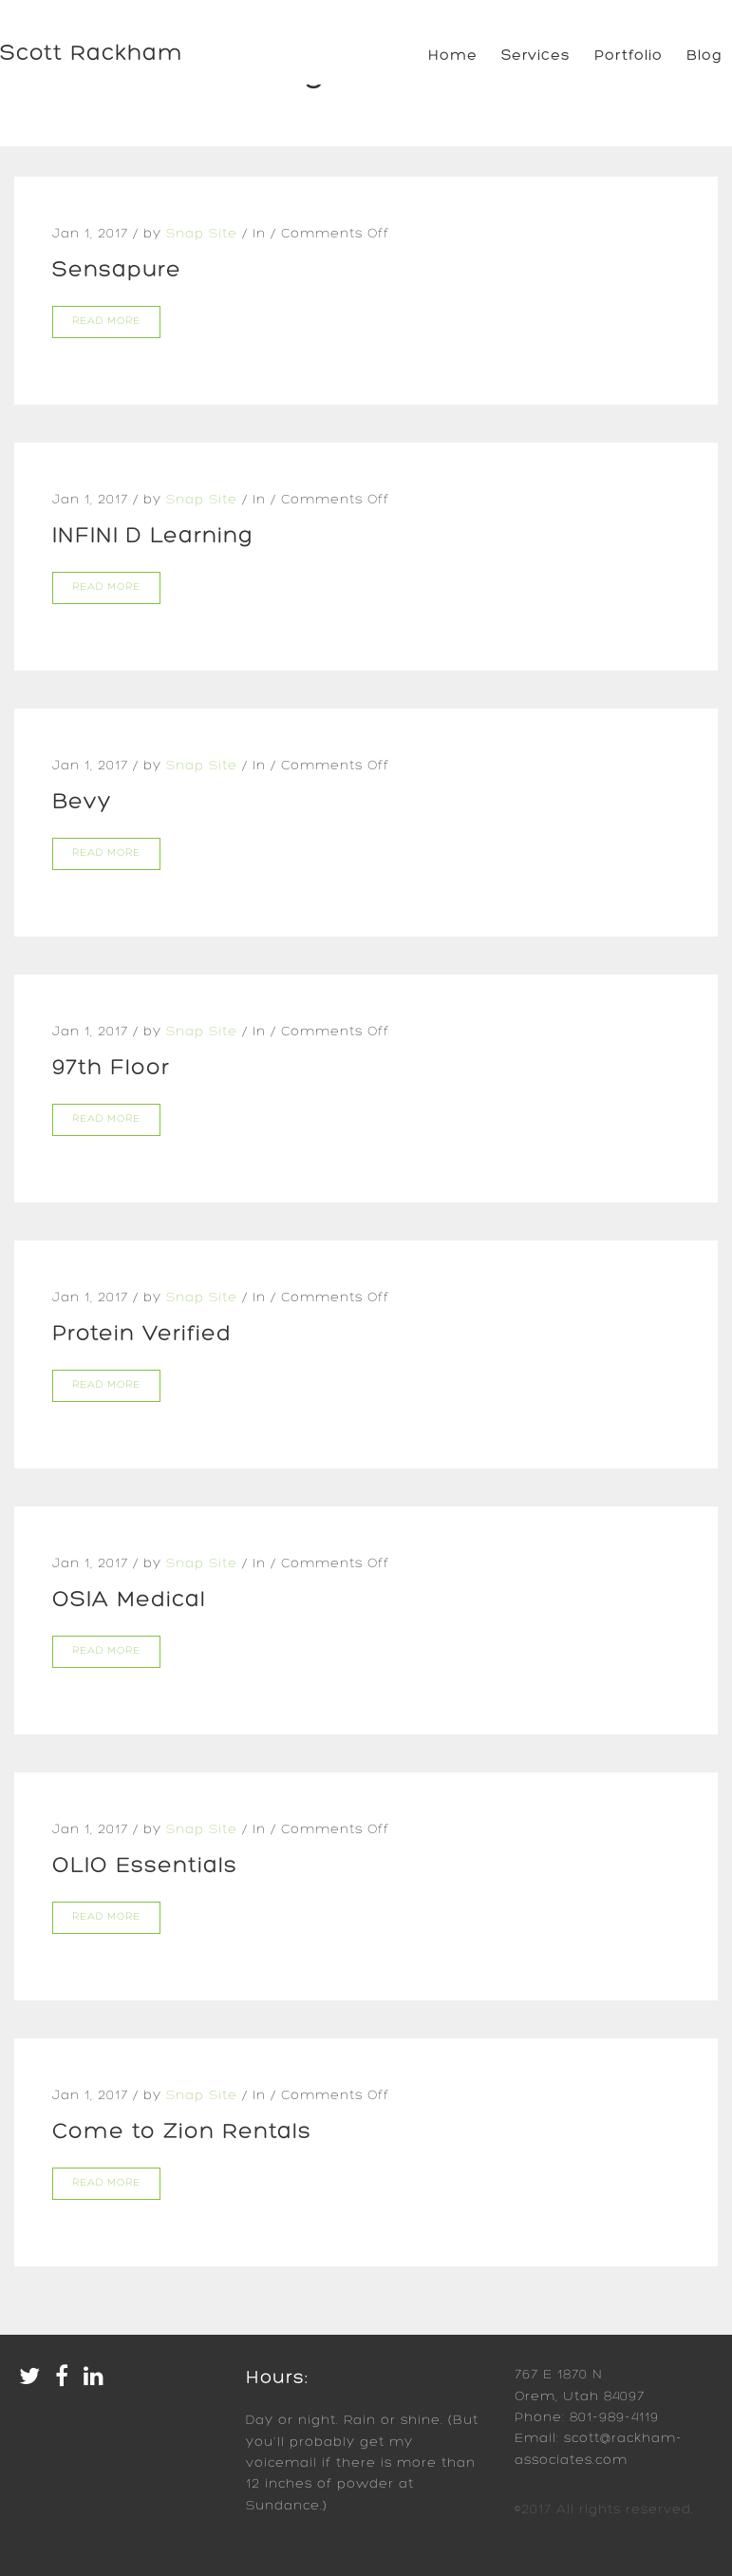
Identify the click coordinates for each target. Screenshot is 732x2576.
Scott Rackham (91, 54)
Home (453, 56)
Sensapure (116, 270)
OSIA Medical (129, 1600)
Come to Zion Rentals (181, 2132)
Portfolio (628, 56)
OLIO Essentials (144, 1866)
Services (536, 56)
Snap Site (201, 234)
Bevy (81, 802)
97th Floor (111, 1068)
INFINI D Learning (152, 536)
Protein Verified (142, 1334)
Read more (106, 321)
